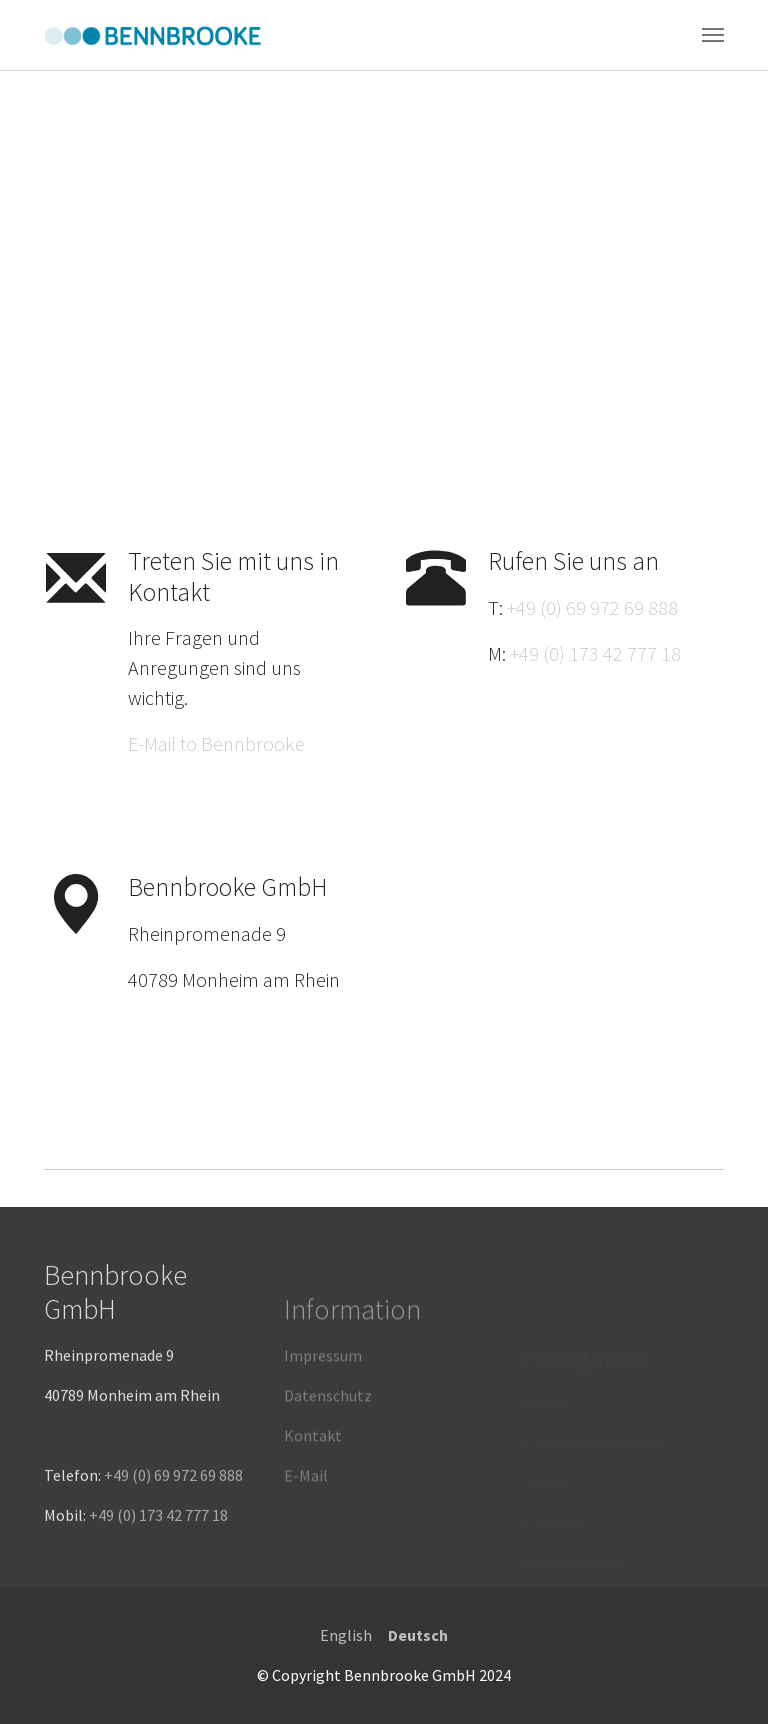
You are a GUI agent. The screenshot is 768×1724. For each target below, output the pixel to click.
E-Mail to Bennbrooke (216, 743)
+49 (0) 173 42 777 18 (595, 653)
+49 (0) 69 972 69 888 (592, 607)
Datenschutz (328, 1435)
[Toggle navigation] (713, 35)
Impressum (323, 1395)
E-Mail (306, 1515)
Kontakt (313, 1475)
